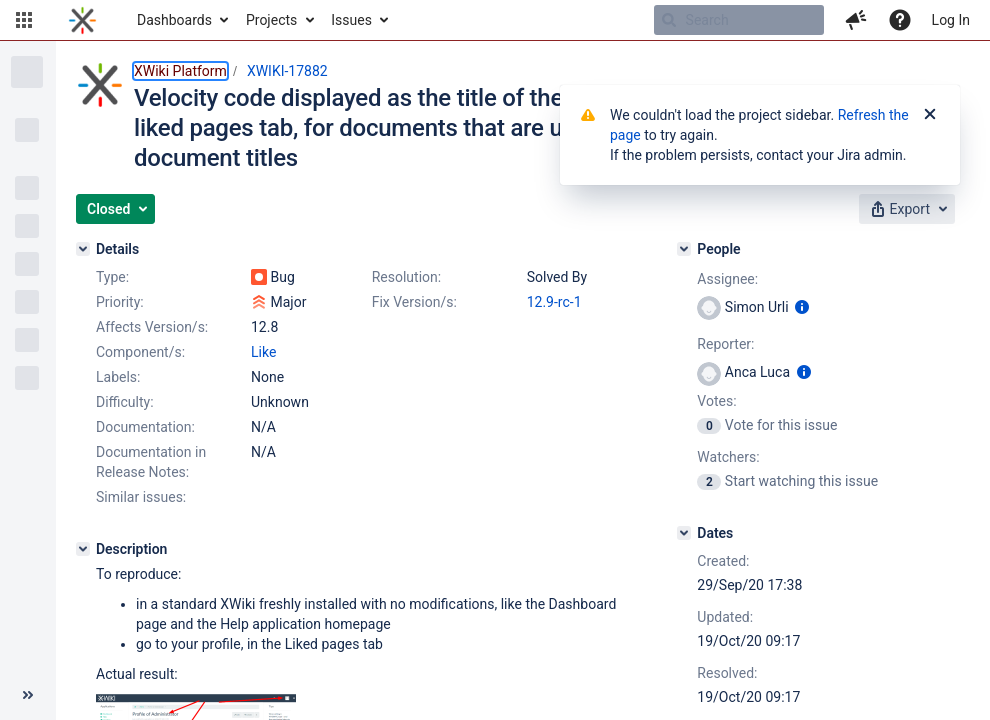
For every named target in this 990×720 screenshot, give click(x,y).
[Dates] (684, 533)
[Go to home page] (82, 20)
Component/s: (140, 352)
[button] (24, 20)
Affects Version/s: (152, 327)
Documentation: (145, 427)
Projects (271, 20)
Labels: (118, 377)
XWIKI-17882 (287, 71)
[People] (684, 249)
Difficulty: (125, 402)
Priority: (120, 302)
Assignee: (727, 279)
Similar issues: (141, 497)
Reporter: (725, 344)
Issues (351, 20)
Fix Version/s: (414, 302)
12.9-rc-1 (554, 302)
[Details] (83, 249)
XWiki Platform (180, 71)
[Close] (930, 115)
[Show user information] (802, 307)
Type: (112, 277)
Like (263, 352)
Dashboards (174, 20)
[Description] (83, 549)
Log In (951, 20)
